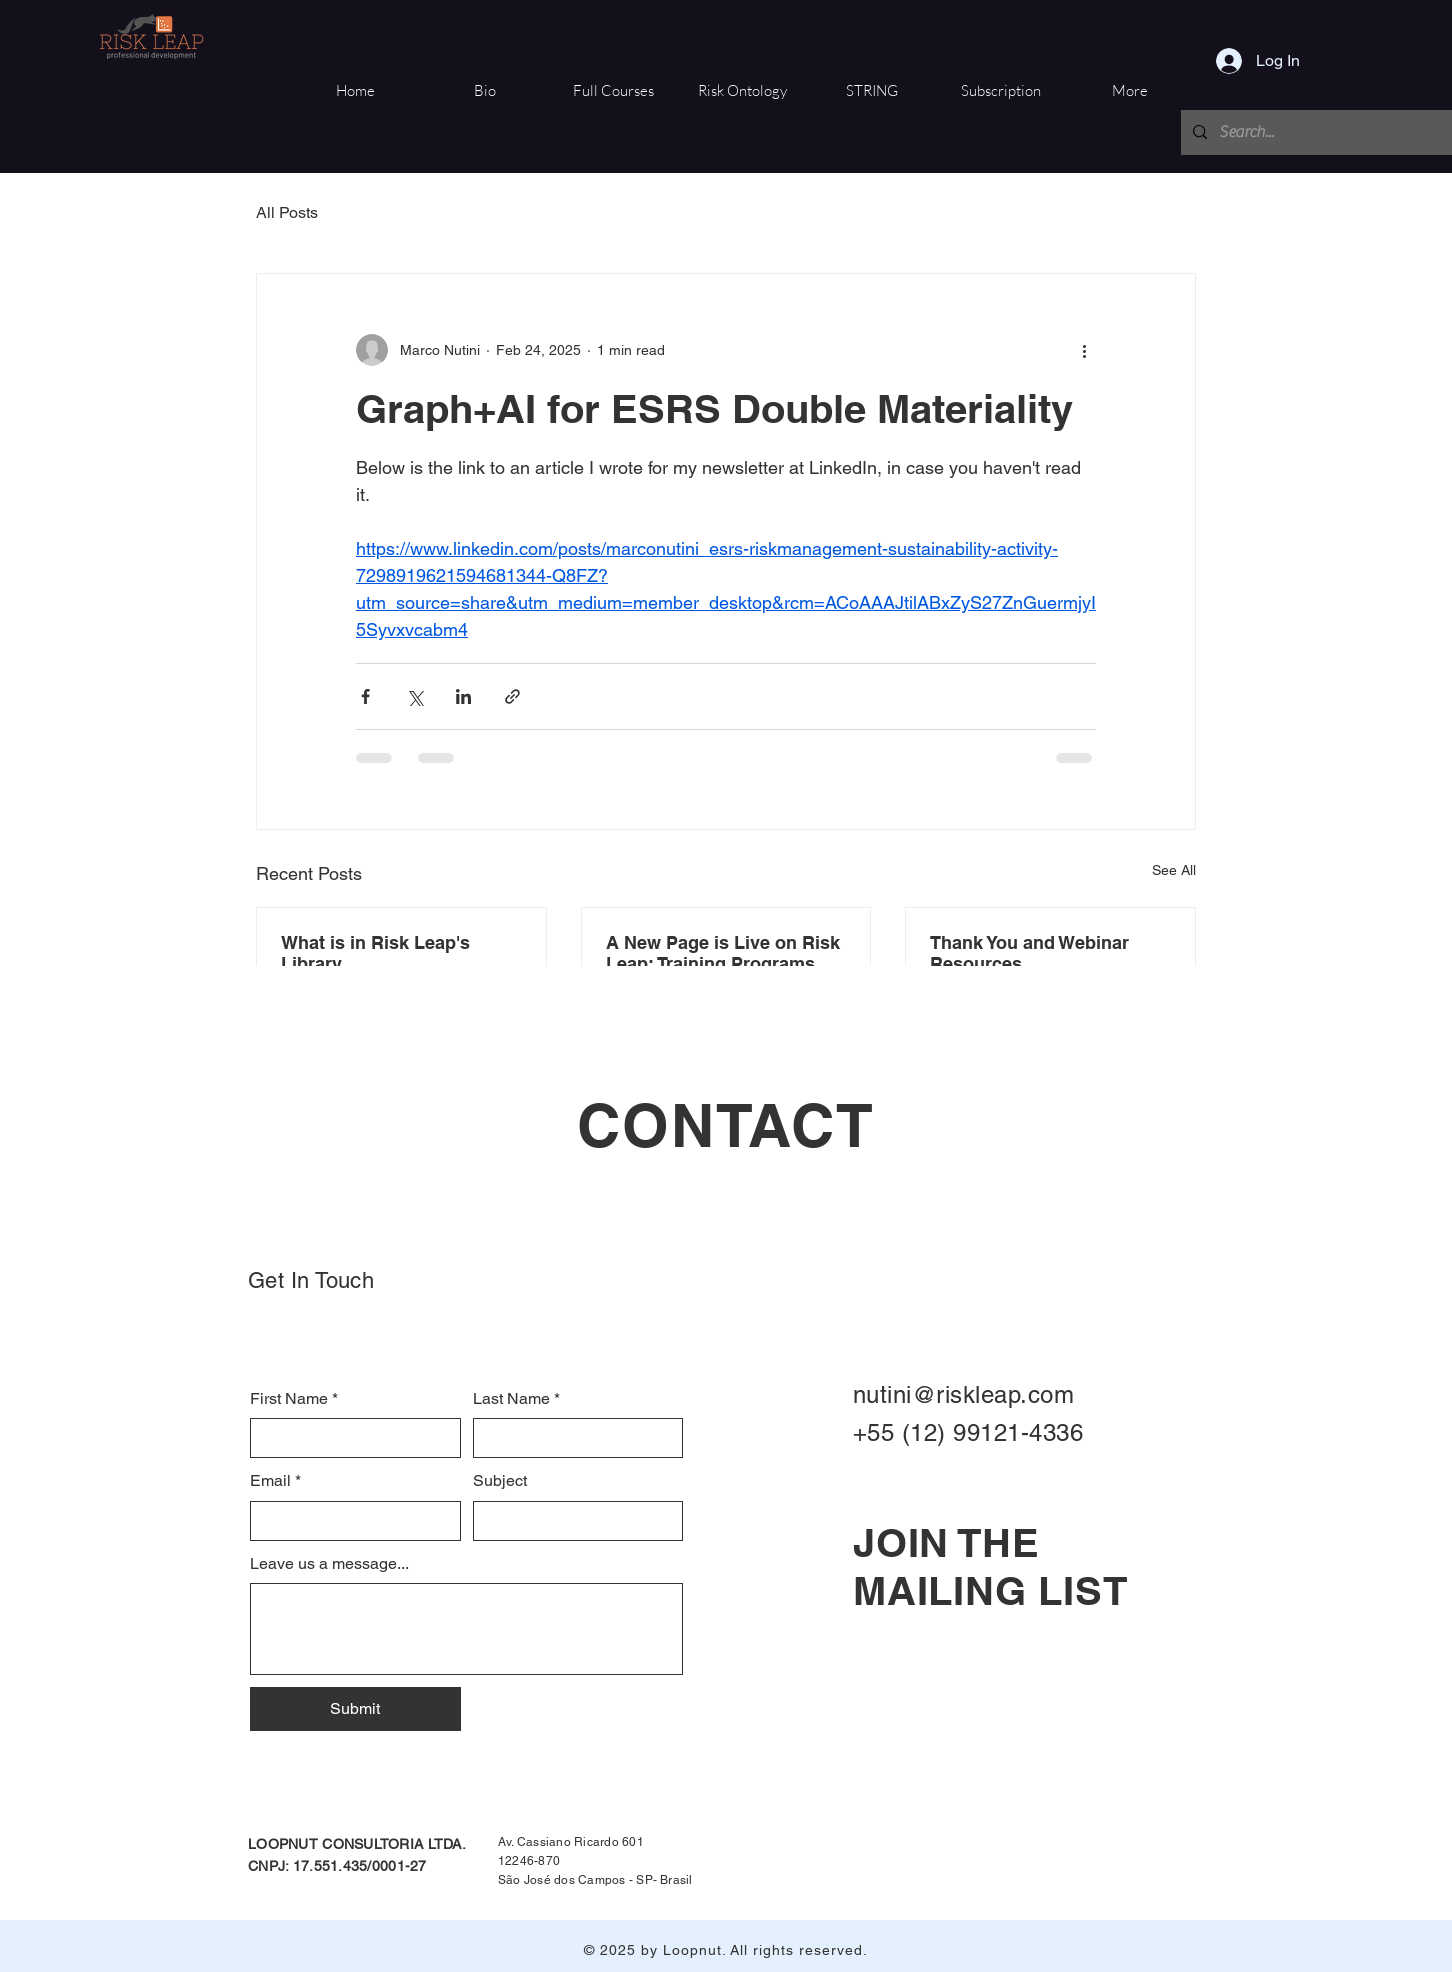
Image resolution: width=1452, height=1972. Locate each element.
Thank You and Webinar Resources (1029, 953)
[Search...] (1317, 132)
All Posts (287, 212)
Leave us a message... (329, 1563)
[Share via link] (512, 696)
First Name (294, 1399)
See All (1174, 870)
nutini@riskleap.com (963, 1394)
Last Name (516, 1399)
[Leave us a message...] (466, 1629)
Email (275, 1481)
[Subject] (572, 1521)
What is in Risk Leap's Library (375, 953)
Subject (500, 1480)
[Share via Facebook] (365, 696)
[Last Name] (572, 1438)
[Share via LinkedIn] (463, 696)
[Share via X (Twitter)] (414, 696)
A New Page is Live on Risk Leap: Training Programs (723, 953)
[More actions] (1084, 350)
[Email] (349, 1521)
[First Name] (349, 1438)
